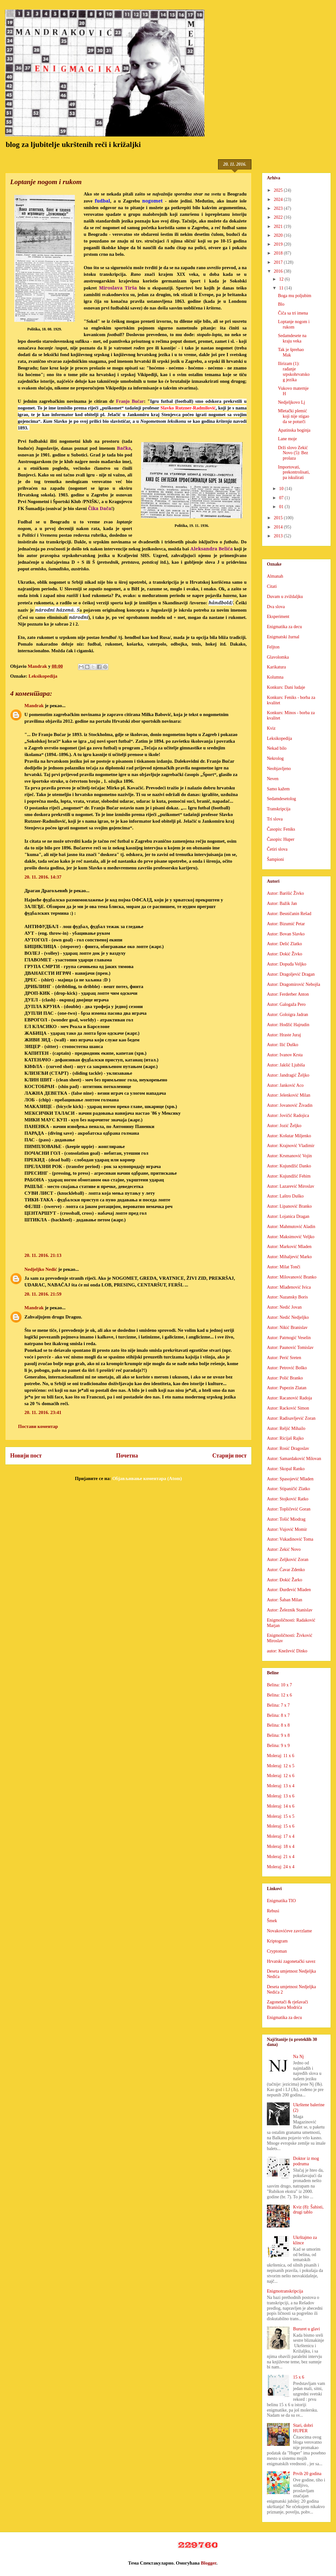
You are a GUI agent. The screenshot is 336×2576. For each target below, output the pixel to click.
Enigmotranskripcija (285, 2291)
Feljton (273, 647)
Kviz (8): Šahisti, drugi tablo (308, 2210)
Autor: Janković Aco (285, 1085)
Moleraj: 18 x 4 (280, 1846)
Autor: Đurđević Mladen (289, 1589)
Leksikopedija (43, 676)
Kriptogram (277, 1941)
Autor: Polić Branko (285, 1378)
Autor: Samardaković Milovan (294, 1458)
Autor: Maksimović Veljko (290, 1236)
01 (282, 506)
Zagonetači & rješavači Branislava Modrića (287, 2005)
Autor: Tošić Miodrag (286, 1519)
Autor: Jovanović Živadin (290, 1105)
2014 (279, 527)
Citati (272, 586)
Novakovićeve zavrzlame (289, 1931)
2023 (279, 208)
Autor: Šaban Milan (284, 1599)
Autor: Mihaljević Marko (289, 1256)
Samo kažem (278, 789)
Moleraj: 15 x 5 (280, 1816)
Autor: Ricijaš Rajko (285, 1438)
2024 (279, 199)
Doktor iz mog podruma (306, 2161)
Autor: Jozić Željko (284, 1125)
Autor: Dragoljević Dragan (291, 974)
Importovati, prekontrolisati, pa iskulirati (294, 472)
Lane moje (287, 438)
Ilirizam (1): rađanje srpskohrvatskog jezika (294, 371)
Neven (273, 778)
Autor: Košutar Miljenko (289, 1135)
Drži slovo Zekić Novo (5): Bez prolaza (293, 453)
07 (282, 497)
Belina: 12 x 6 (279, 1695)
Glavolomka (278, 657)
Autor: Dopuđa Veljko (286, 964)
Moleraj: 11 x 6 (280, 1755)
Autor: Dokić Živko (284, 954)
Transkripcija (278, 809)
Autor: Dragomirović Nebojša (293, 984)
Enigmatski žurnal (283, 636)
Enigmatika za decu (284, 626)
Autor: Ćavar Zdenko (286, 1569)
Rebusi (273, 1911)
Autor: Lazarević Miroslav (290, 1186)
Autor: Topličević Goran (288, 1509)
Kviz (271, 728)
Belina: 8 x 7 (278, 1715)
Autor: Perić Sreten (284, 1357)
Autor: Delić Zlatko (284, 943)
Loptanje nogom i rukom (294, 324)
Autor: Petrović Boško (287, 1367)
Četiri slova (277, 849)
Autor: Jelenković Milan (288, 1095)
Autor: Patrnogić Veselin (289, 1337)
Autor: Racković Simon (288, 1408)
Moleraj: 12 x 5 (280, 1765)
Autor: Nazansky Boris (287, 1297)
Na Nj (298, 2056)
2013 (279, 536)
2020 (279, 235)
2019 (279, 244)
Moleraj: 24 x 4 (280, 1866)
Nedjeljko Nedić (40, 1269)
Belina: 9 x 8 (278, 1735)
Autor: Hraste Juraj (284, 1034)
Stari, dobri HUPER (303, 2428)
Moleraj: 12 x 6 (280, 1775)
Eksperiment (278, 616)
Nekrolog (275, 758)
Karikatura (276, 667)
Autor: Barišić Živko (285, 893)
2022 (279, 217)
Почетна (127, 1455)
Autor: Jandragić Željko (288, 1075)
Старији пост (229, 1455)
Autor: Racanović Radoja (289, 1398)
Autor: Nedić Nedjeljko (288, 1317)
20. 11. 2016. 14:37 (42, 877)
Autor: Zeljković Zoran (287, 1559)
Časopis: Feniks (281, 829)
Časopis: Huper (280, 839)
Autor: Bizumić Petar (286, 923)
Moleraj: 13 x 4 (280, 1785)
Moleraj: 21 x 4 (280, 1856)
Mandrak (34, 705)
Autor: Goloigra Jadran (287, 1014)
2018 (279, 253)
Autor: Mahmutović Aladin (291, 1226)
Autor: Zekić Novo (284, 1549)
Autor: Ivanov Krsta (285, 1054)
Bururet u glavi (306, 2329)
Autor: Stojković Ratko (287, 1499)
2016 (279, 271)
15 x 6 (298, 2377)
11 (281, 288)
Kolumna (275, 677)
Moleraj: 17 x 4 (280, 1836)
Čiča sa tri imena (293, 313)
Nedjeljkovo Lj (291, 402)
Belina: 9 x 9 (278, 1745)
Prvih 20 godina (307, 2473)
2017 (279, 262)
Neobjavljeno (279, 768)
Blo (281, 304)
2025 (279, 190)
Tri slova (275, 819)
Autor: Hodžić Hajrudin (288, 1024)
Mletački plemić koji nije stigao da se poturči (293, 416)
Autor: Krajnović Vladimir (290, 1145)
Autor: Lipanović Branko (289, 1206)
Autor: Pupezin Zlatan (286, 1387)
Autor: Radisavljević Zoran (291, 1418)
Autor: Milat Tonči (283, 1267)
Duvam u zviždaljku (285, 596)
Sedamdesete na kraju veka (292, 338)
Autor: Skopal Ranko (286, 1468)
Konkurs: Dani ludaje (286, 687)
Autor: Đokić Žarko (284, 1579)
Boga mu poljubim (294, 295)
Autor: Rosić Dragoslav (288, 1448)
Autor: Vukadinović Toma (290, 1539)
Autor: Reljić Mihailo (286, 1428)
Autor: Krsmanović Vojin (289, 1155)
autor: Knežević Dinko (287, 1651)
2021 (279, 226)
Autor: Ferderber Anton (288, 994)
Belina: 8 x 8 (278, 1725)
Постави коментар (38, 1426)
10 (282, 488)
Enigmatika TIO (281, 1900)
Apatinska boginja (294, 430)
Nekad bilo (277, 748)
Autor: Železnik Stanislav (290, 1610)
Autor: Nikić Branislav (287, 1327)
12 (282, 279)
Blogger (208, 2563)
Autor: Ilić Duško (282, 1044)
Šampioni (275, 859)
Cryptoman (277, 1951)
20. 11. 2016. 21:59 (42, 1294)
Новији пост (26, 1455)
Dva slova (276, 606)
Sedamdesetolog (281, 798)
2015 (279, 517)
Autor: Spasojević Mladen (290, 1479)
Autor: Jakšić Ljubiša (286, 1065)
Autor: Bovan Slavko (286, 934)
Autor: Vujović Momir (287, 1529)
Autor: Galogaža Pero (286, 1004)
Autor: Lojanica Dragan (288, 1216)
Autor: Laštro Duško (285, 1196)
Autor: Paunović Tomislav (290, 1347)
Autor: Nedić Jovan (284, 1307)
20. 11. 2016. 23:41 (42, 1412)
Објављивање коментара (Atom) (147, 1478)
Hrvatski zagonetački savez (291, 1961)
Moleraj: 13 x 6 (280, 1796)
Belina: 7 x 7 (278, 1705)
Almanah (275, 576)
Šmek (272, 1920)
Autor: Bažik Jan (282, 903)
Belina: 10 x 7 (279, 1685)
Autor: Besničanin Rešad (289, 913)
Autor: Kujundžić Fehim (289, 1176)
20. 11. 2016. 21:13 (42, 1255)
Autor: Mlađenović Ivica (289, 1287)
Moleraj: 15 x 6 (280, 1826)
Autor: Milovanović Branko (291, 1277)
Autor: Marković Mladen (289, 1246)
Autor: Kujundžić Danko (289, 1166)
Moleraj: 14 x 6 (280, 1806)
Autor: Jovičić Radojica (288, 1115)
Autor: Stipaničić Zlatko (288, 1488)
